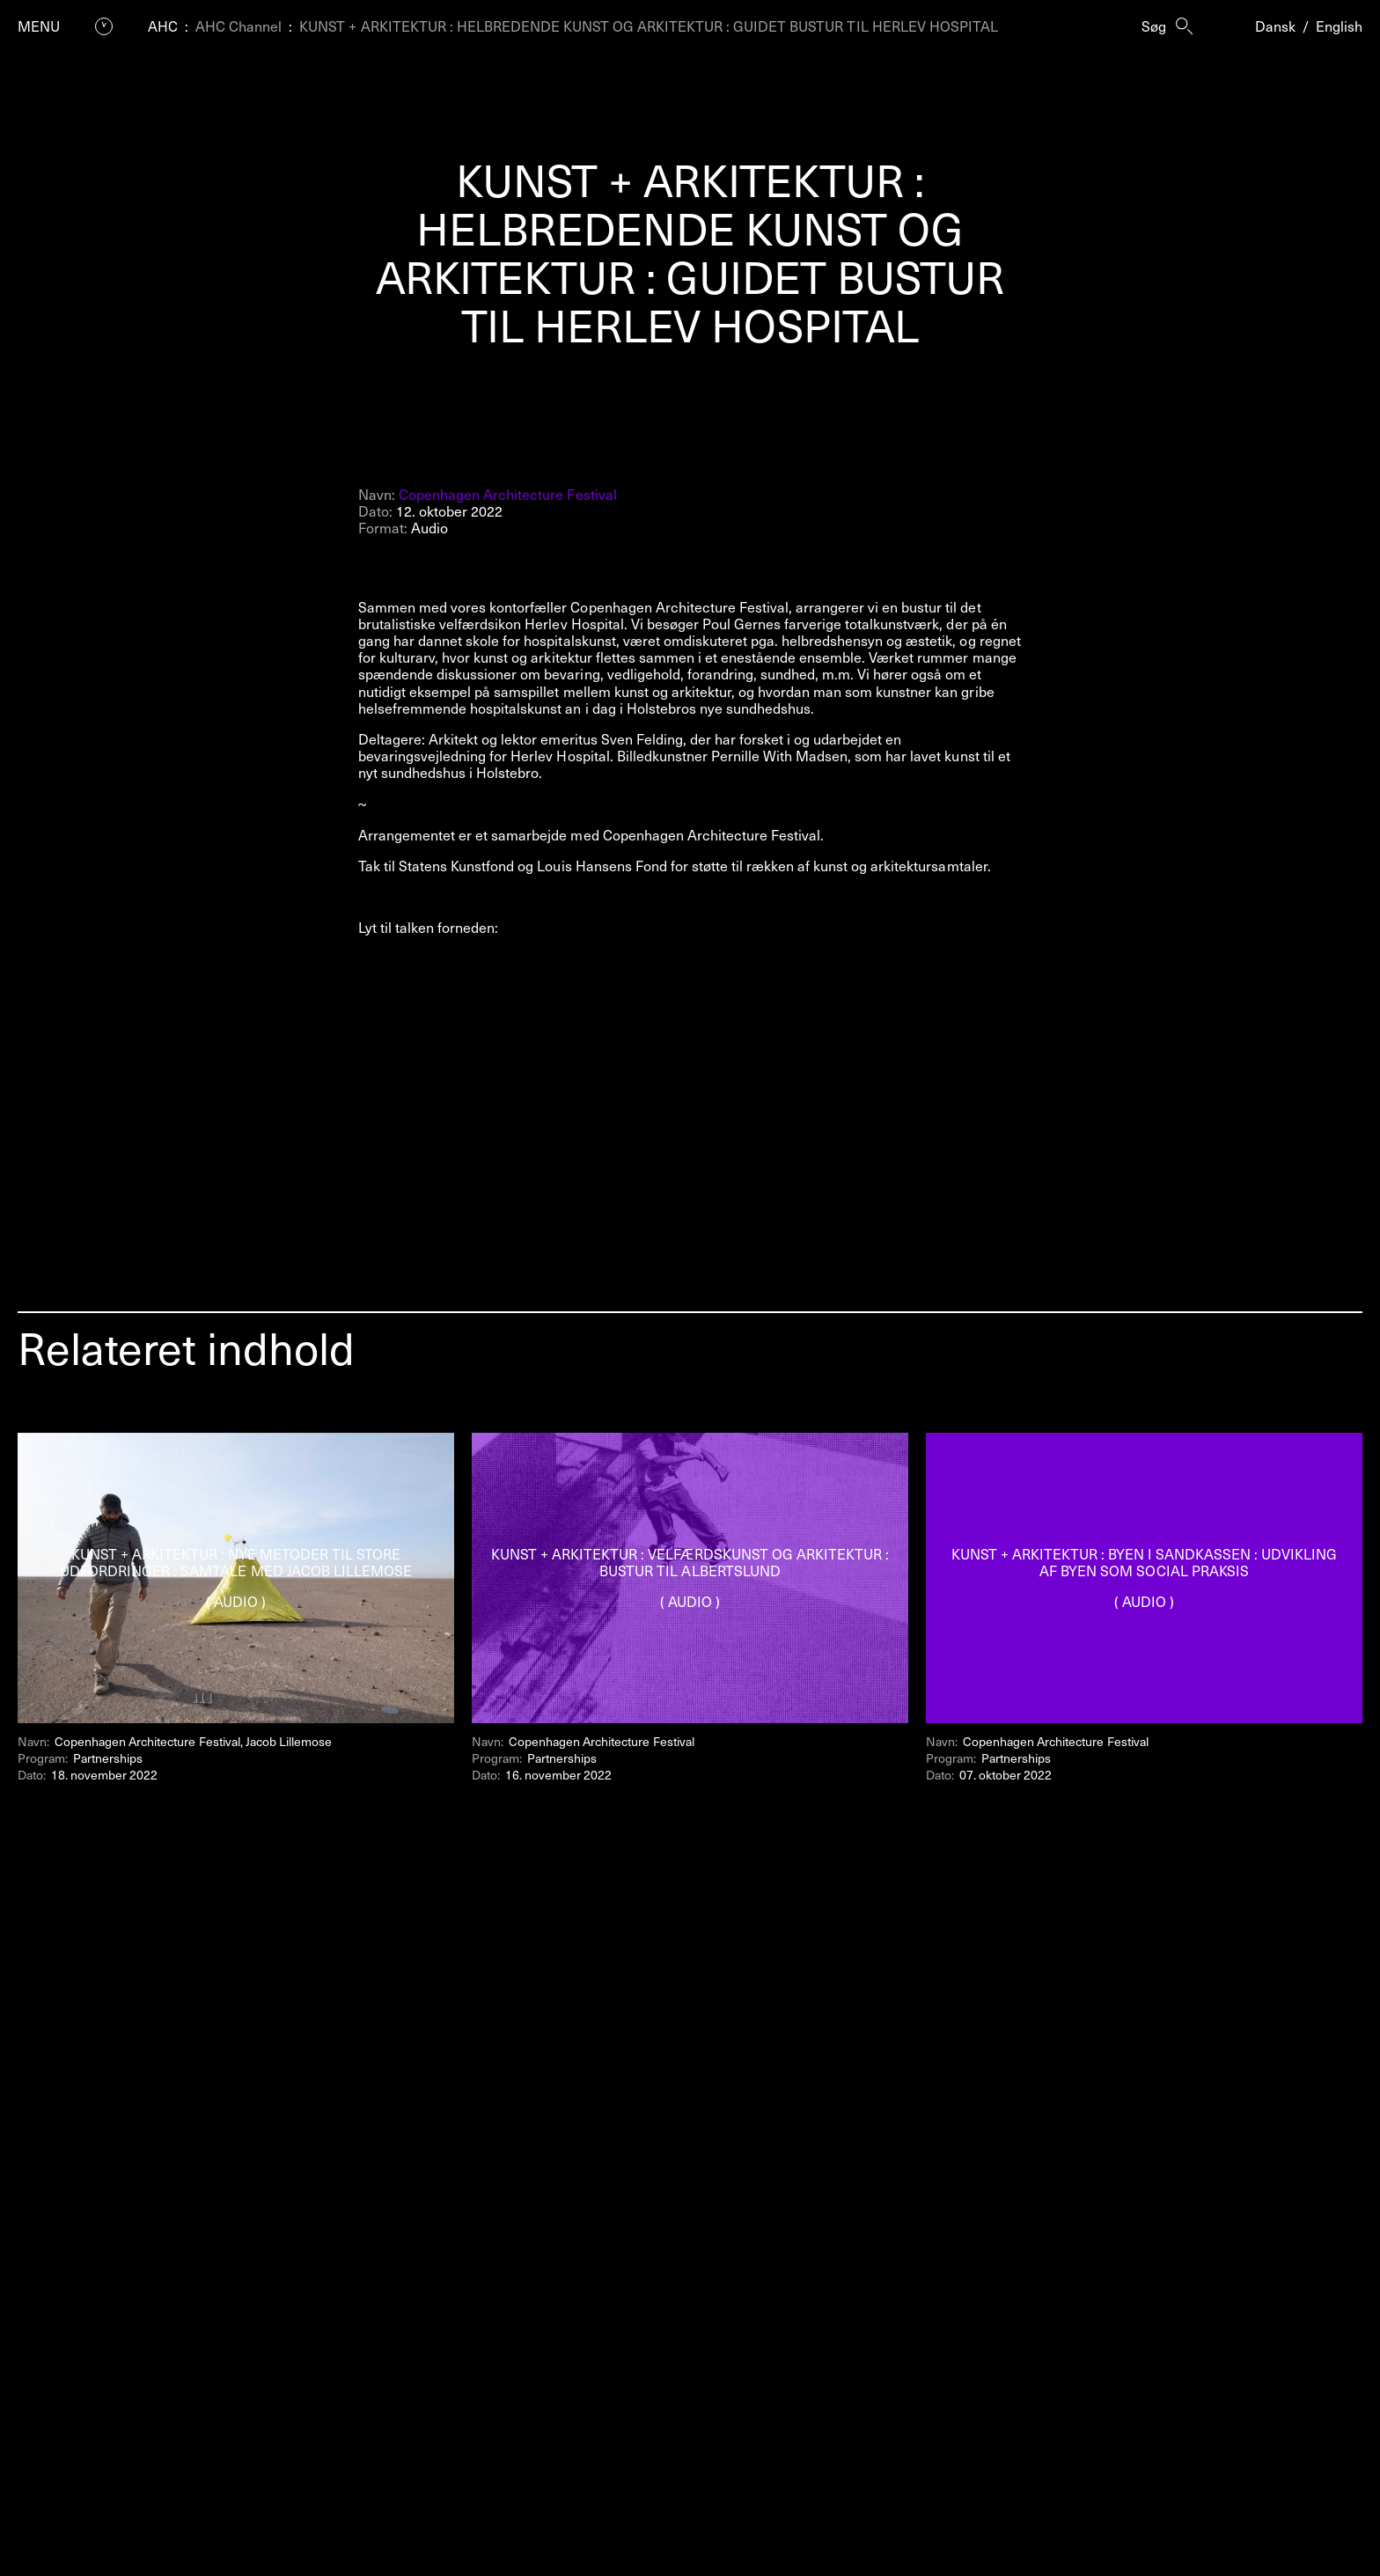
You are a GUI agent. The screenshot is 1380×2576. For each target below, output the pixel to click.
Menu (39, 26)
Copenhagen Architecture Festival (508, 493)
